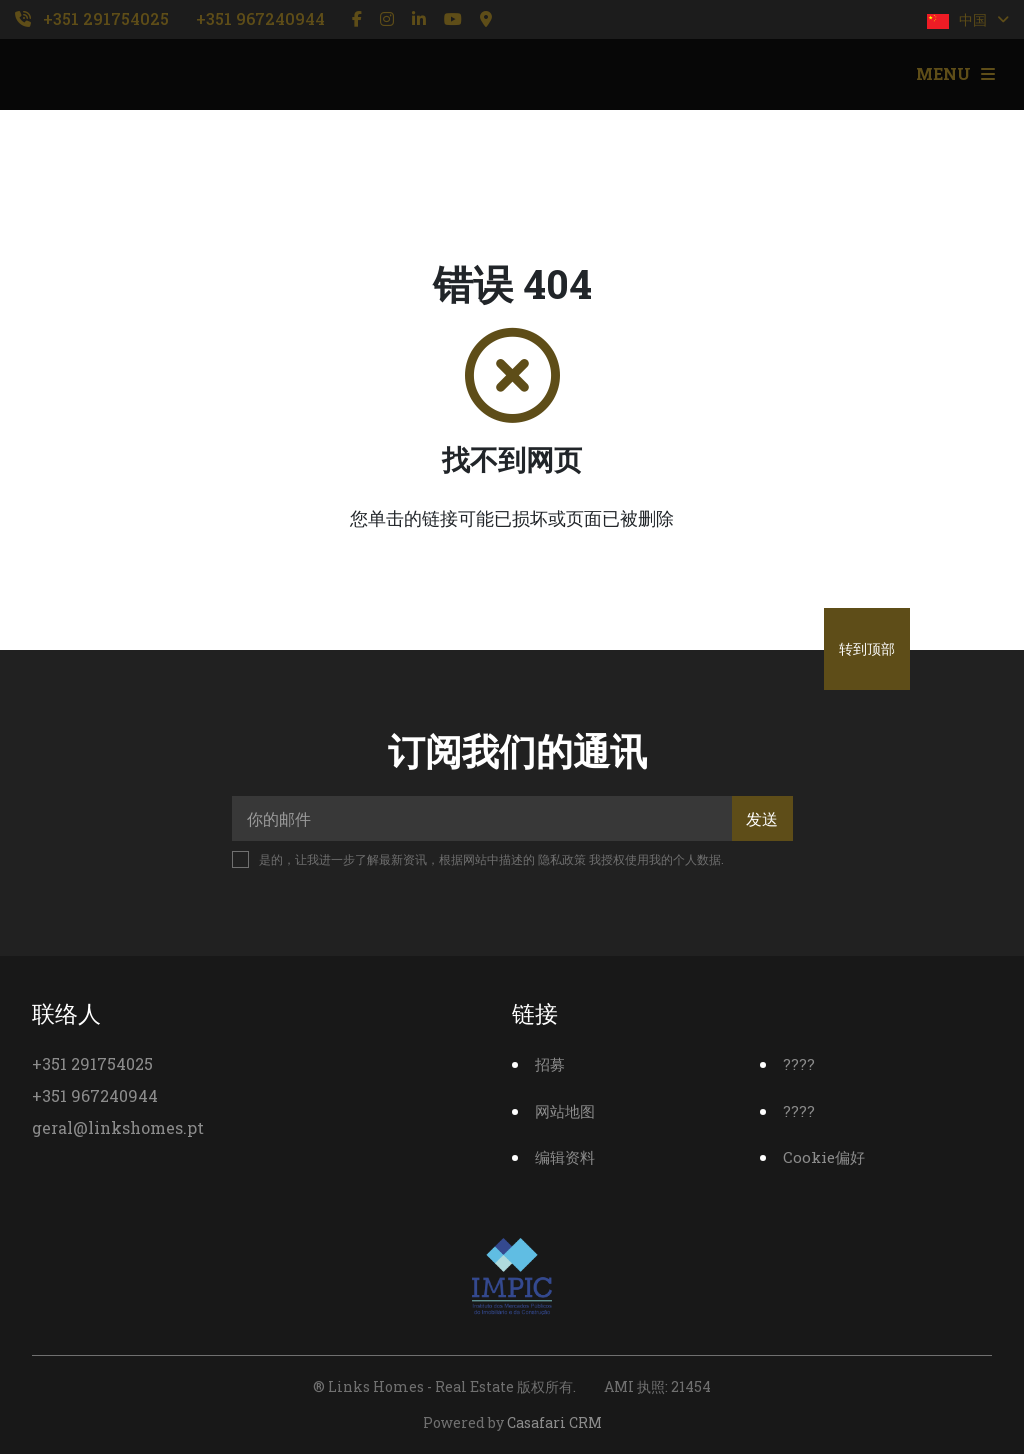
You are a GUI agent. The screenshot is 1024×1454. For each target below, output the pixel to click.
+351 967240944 (260, 18)
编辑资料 (565, 1157)
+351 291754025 (106, 18)
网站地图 (565, 1111)
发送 (762, 818)
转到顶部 (867, 648)
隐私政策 (562, 859)
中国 (968, 19)
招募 (550, 1064)
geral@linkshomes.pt (118, 1127)
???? (799, 1064)
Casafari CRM (554, 1422)
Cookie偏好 (824, 1157)
